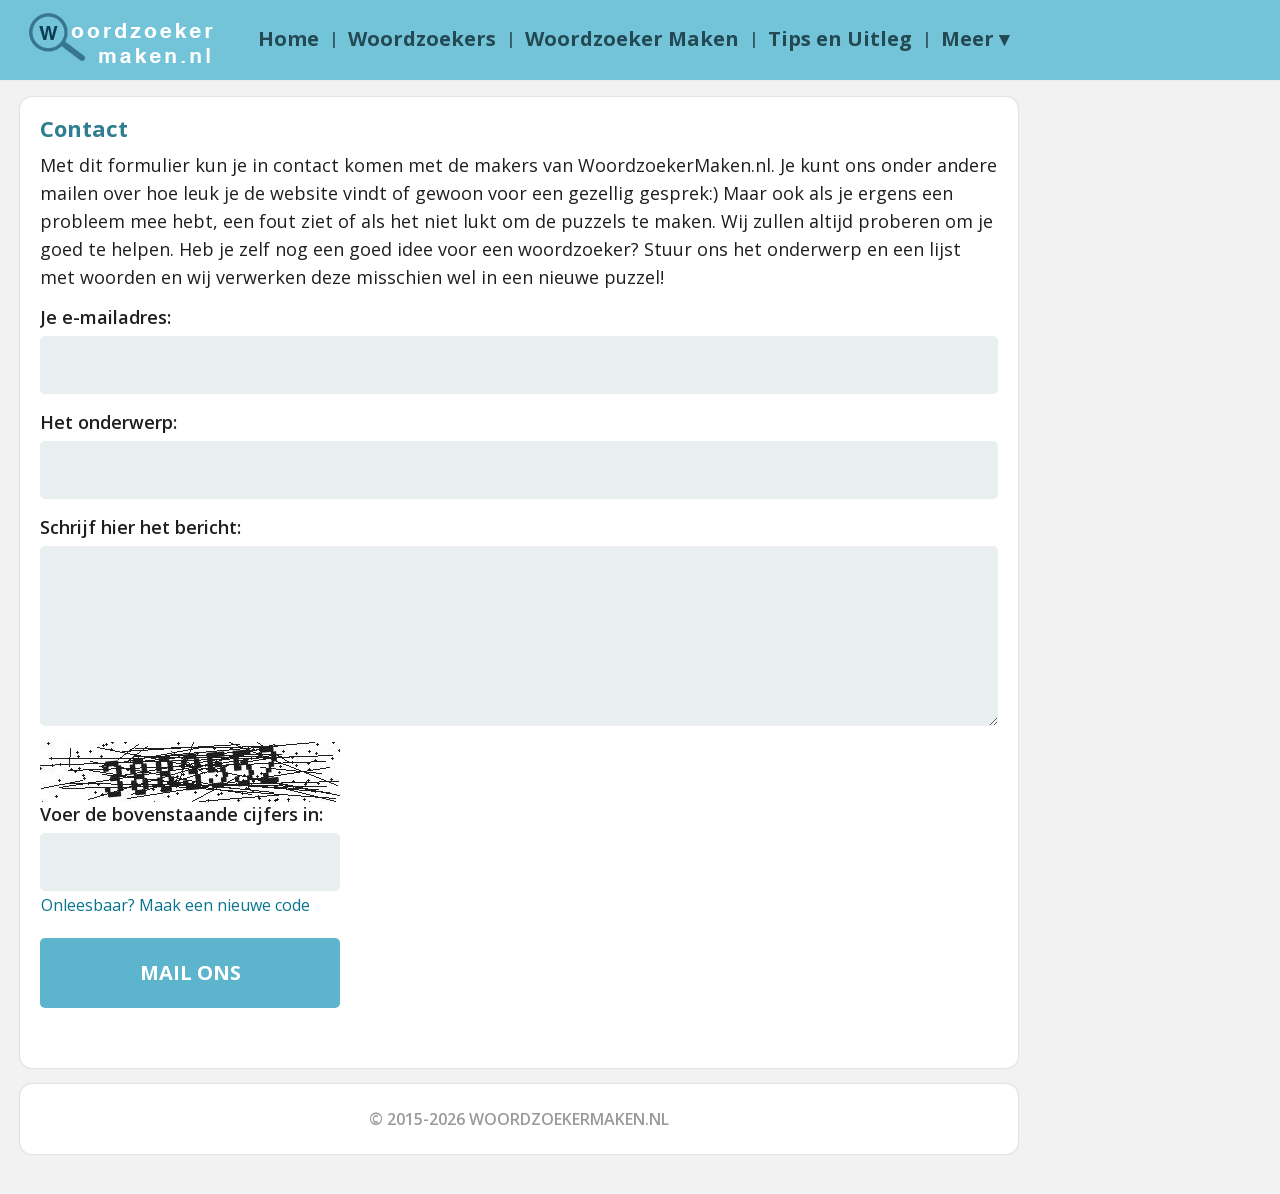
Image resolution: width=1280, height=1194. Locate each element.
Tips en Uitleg (840, 38)
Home (288, 38)
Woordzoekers (422, 38)
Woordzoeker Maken (632, 38)
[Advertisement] (1118, 397)
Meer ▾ (975, 38)
